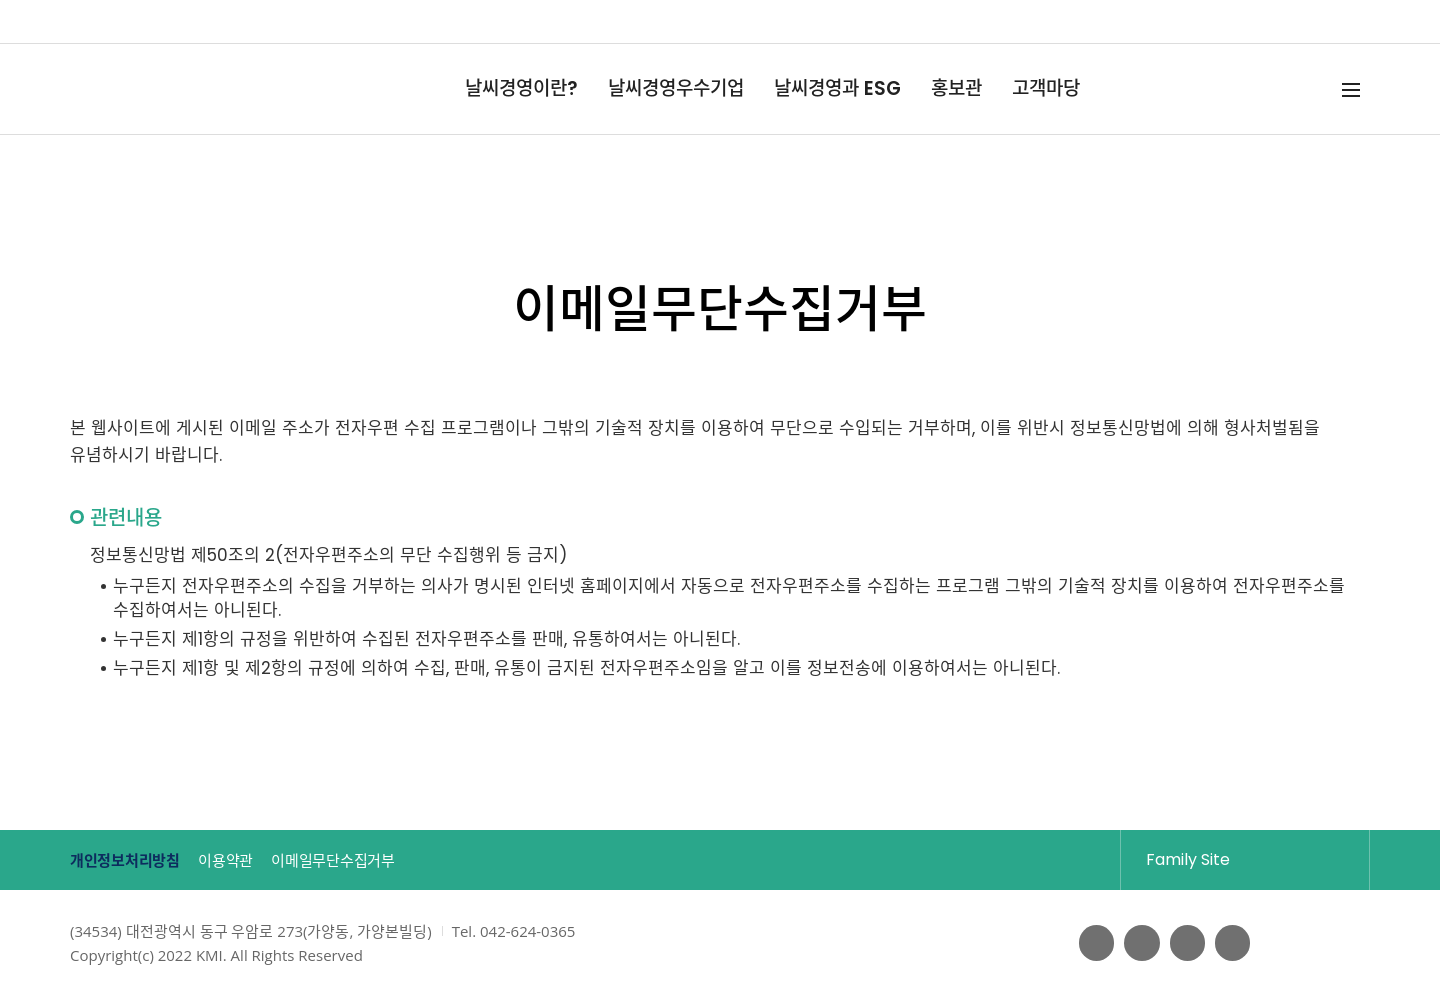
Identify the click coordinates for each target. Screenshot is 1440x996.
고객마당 (1046, 88)
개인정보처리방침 (130, 860)
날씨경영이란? (521, 88)
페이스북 (1087, 943)
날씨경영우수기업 (676, 88)
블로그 (1183, 943)
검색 (1317, 89)
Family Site (1227, 859)
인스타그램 (1231, 943)
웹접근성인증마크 (1327, 943)
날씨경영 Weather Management (143, 89)
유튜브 (1135, 943)
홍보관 (956, 88)
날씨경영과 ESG (837, 88)
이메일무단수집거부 (387, 860)
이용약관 (255, 860)
